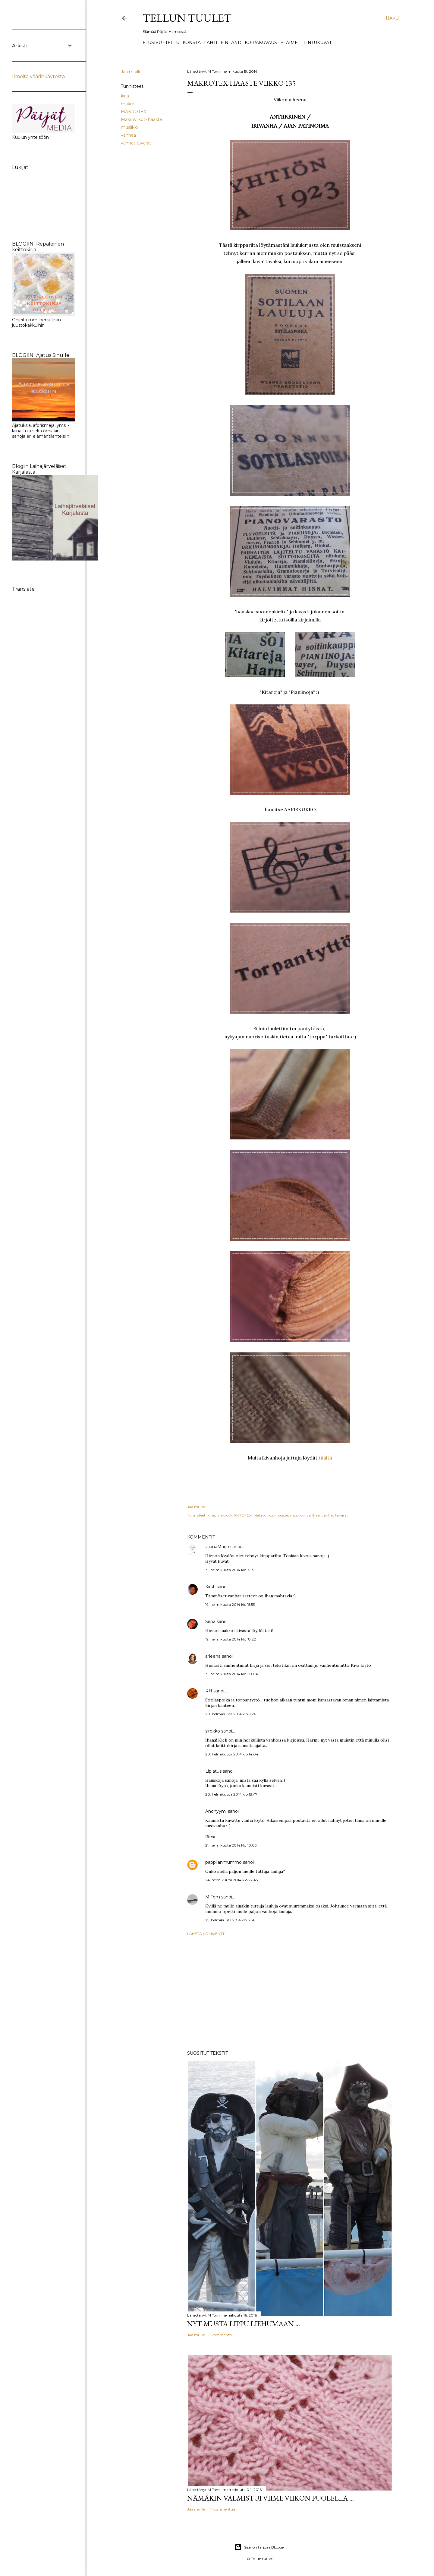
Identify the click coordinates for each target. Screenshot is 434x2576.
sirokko (212, 1731)
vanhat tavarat (136, 143)
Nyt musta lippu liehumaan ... (243, 2323)
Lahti (210, 42)
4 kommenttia (222, 2509)
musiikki (129, 127)
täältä (325, 1458)
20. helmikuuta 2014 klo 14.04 (231, 1754)
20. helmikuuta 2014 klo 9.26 (230, 1714)
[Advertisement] (290, 1993)
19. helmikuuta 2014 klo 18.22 (230, 1639)
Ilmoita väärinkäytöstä (38, 76)
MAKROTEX (133, 111)
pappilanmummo (223, 1862)
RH (208, 1691)
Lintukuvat (317, 42)
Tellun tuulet (187, 18)
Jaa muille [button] (131, 72)
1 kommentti (220, 2335)
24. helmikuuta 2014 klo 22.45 (231, 1880)
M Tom (212, 1897)
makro (127, 103)
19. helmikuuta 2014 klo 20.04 (231, 1674)
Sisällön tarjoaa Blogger (259, 2547)
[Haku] (392, 18)
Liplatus (213, 1771)
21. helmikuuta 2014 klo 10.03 (231, 1845)
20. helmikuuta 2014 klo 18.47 (231, 1794)
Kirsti (210, 1587)
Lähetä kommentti (206, 1933)
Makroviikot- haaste (141, 119)
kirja (125, 96)
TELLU (172, 42)
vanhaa (128, 135)
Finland (231, 42)
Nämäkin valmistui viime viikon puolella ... (270, 2498)
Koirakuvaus (261, 42)
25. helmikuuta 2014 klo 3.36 (230, 1920)
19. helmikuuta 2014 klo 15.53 (230, 1604)
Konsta (192, 42)
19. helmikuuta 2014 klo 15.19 (229, 1570)
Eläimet (290, 42)
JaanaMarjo (217, 1546)
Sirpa (210, 1621)
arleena (213, 1656)
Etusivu (152, 42)
